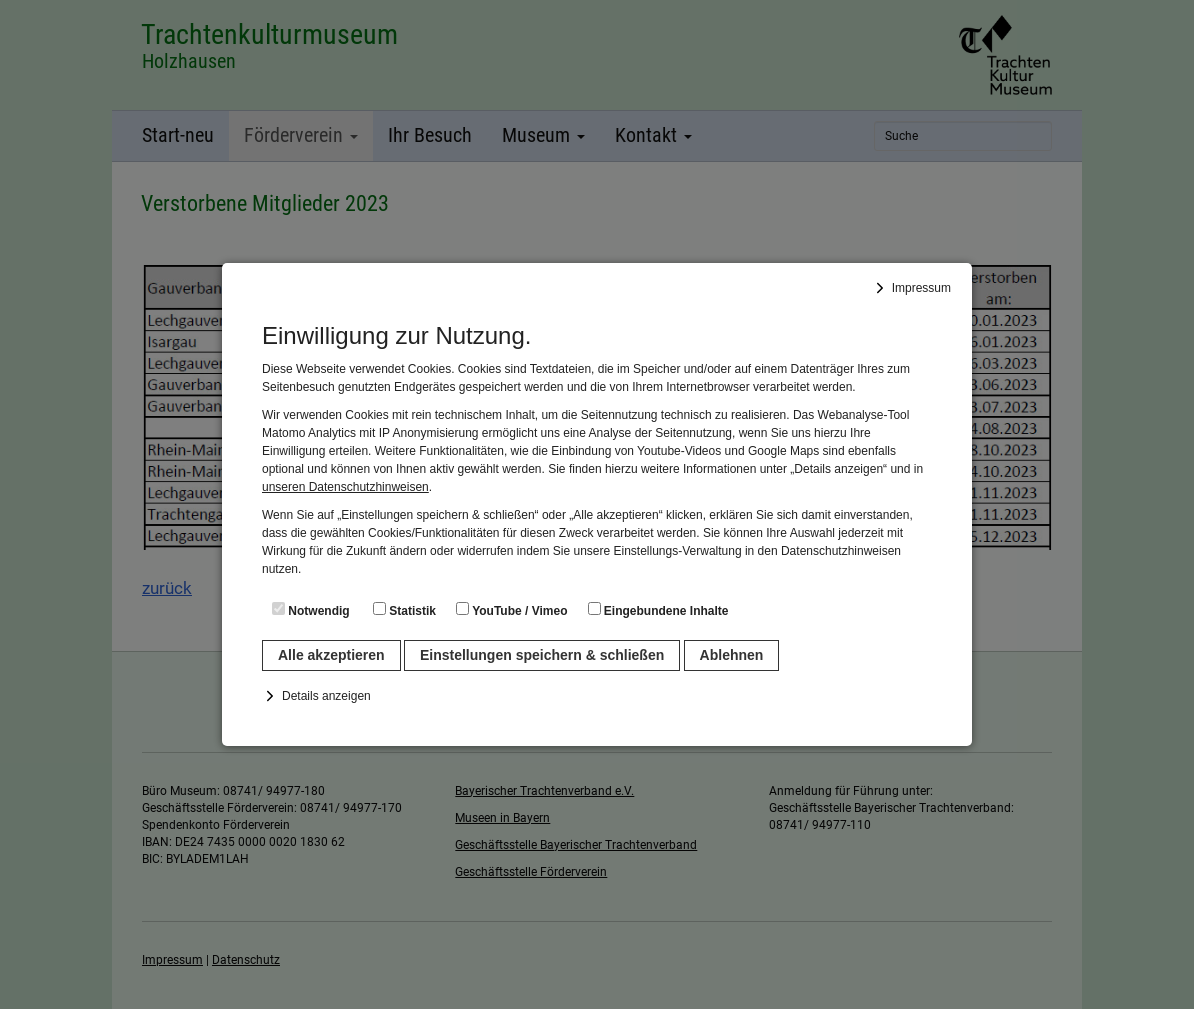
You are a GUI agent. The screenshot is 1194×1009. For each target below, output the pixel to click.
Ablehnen (732, 655)
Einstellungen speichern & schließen (542, 655)
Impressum (921, 288)
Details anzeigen (326, 696)
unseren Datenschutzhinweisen (345, 487)
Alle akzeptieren (331, 655)
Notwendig (311, 610)
